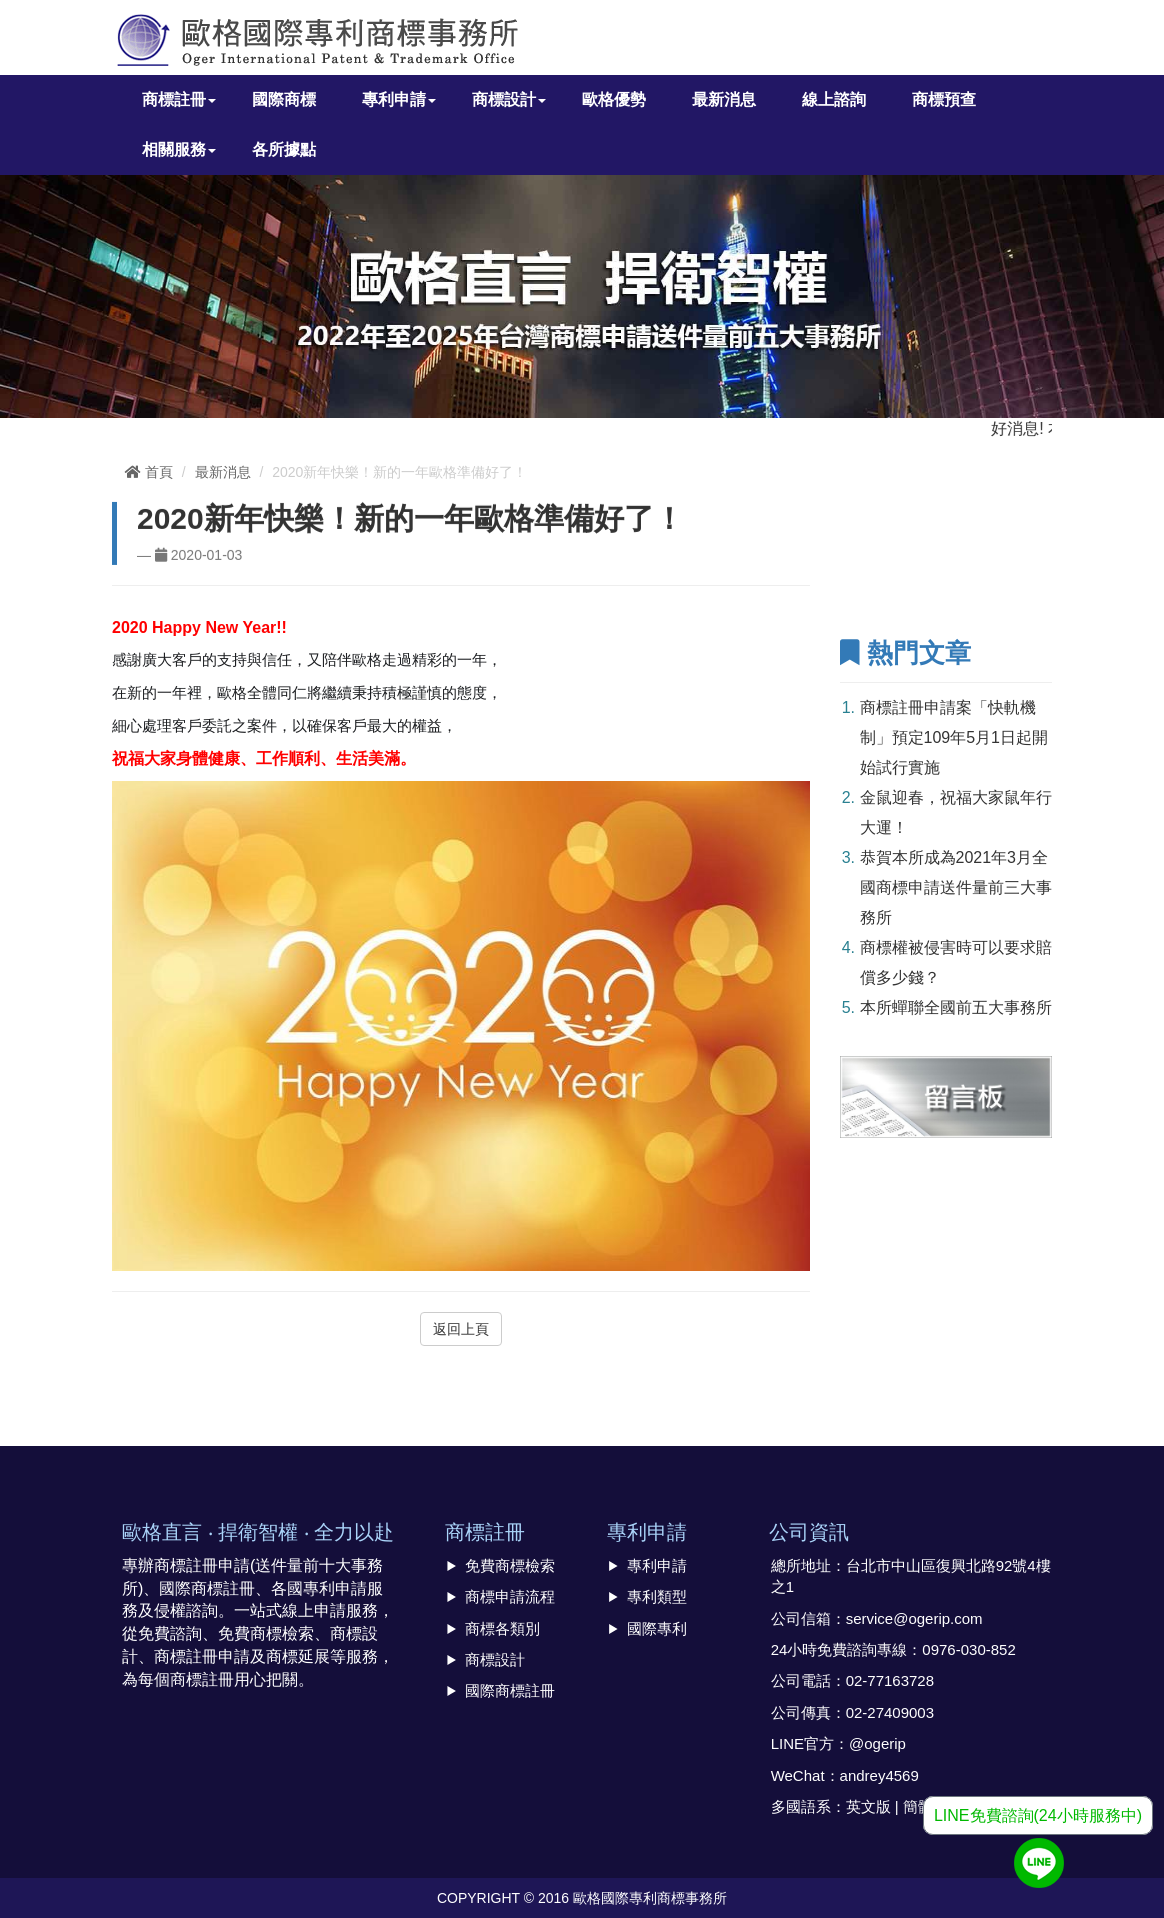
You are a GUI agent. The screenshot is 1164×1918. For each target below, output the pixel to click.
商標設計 (495, 1659)
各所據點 (284, 149)
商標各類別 (502, 1628)
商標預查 (944, 99)
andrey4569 (879, 1775)
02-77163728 (890, 1680)
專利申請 (657, 1565)
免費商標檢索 (510, 1565)
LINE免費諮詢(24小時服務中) (1038, 1815)
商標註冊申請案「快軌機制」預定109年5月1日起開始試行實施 (954, 737)
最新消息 (724, 99)
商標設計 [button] (509, 99)
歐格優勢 (614, 99)
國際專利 (657, 1628)
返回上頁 (461, 1329)
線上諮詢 (834, 99)
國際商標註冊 (510, 1690)
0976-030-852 (968, 1649)
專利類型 (657, 1596)
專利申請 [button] (399, 99)
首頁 (149, 472)
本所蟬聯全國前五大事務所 (956, 1007)
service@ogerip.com (914, 1618)
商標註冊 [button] (179, 99)
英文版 (868, 1806)
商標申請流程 (510, 1596)
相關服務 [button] (179, 149)
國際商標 (284, 99)
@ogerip (877, 1743)
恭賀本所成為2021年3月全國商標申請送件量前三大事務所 (956, 887)
